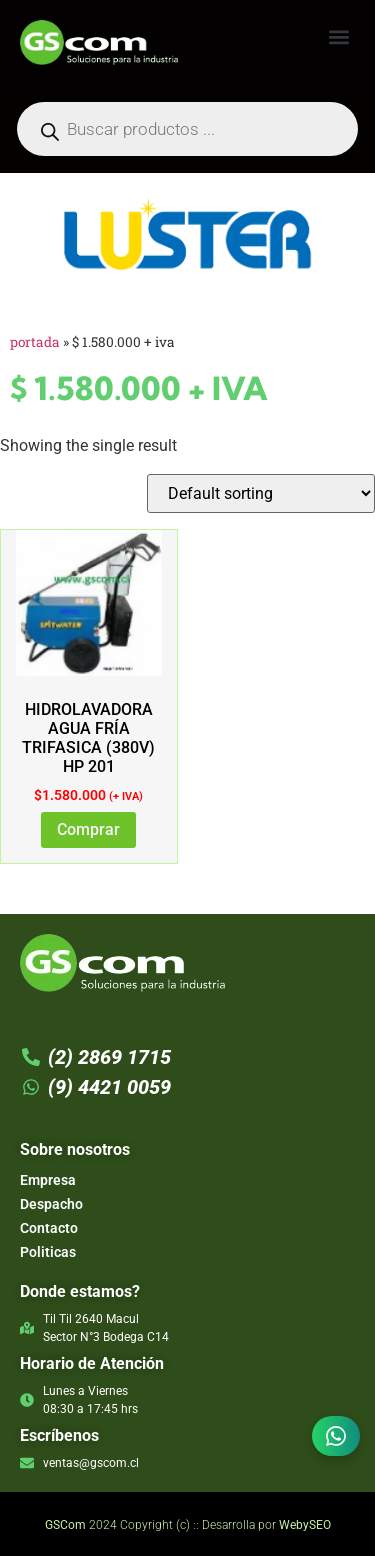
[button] (338, 36)
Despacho (51, 1204)
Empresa (48, 1180)
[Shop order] (261, 493)
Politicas (48, 1252)
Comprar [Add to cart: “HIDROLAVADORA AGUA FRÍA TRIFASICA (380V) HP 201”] (88, 829)
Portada (35, 342)
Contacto (49, 1228)
